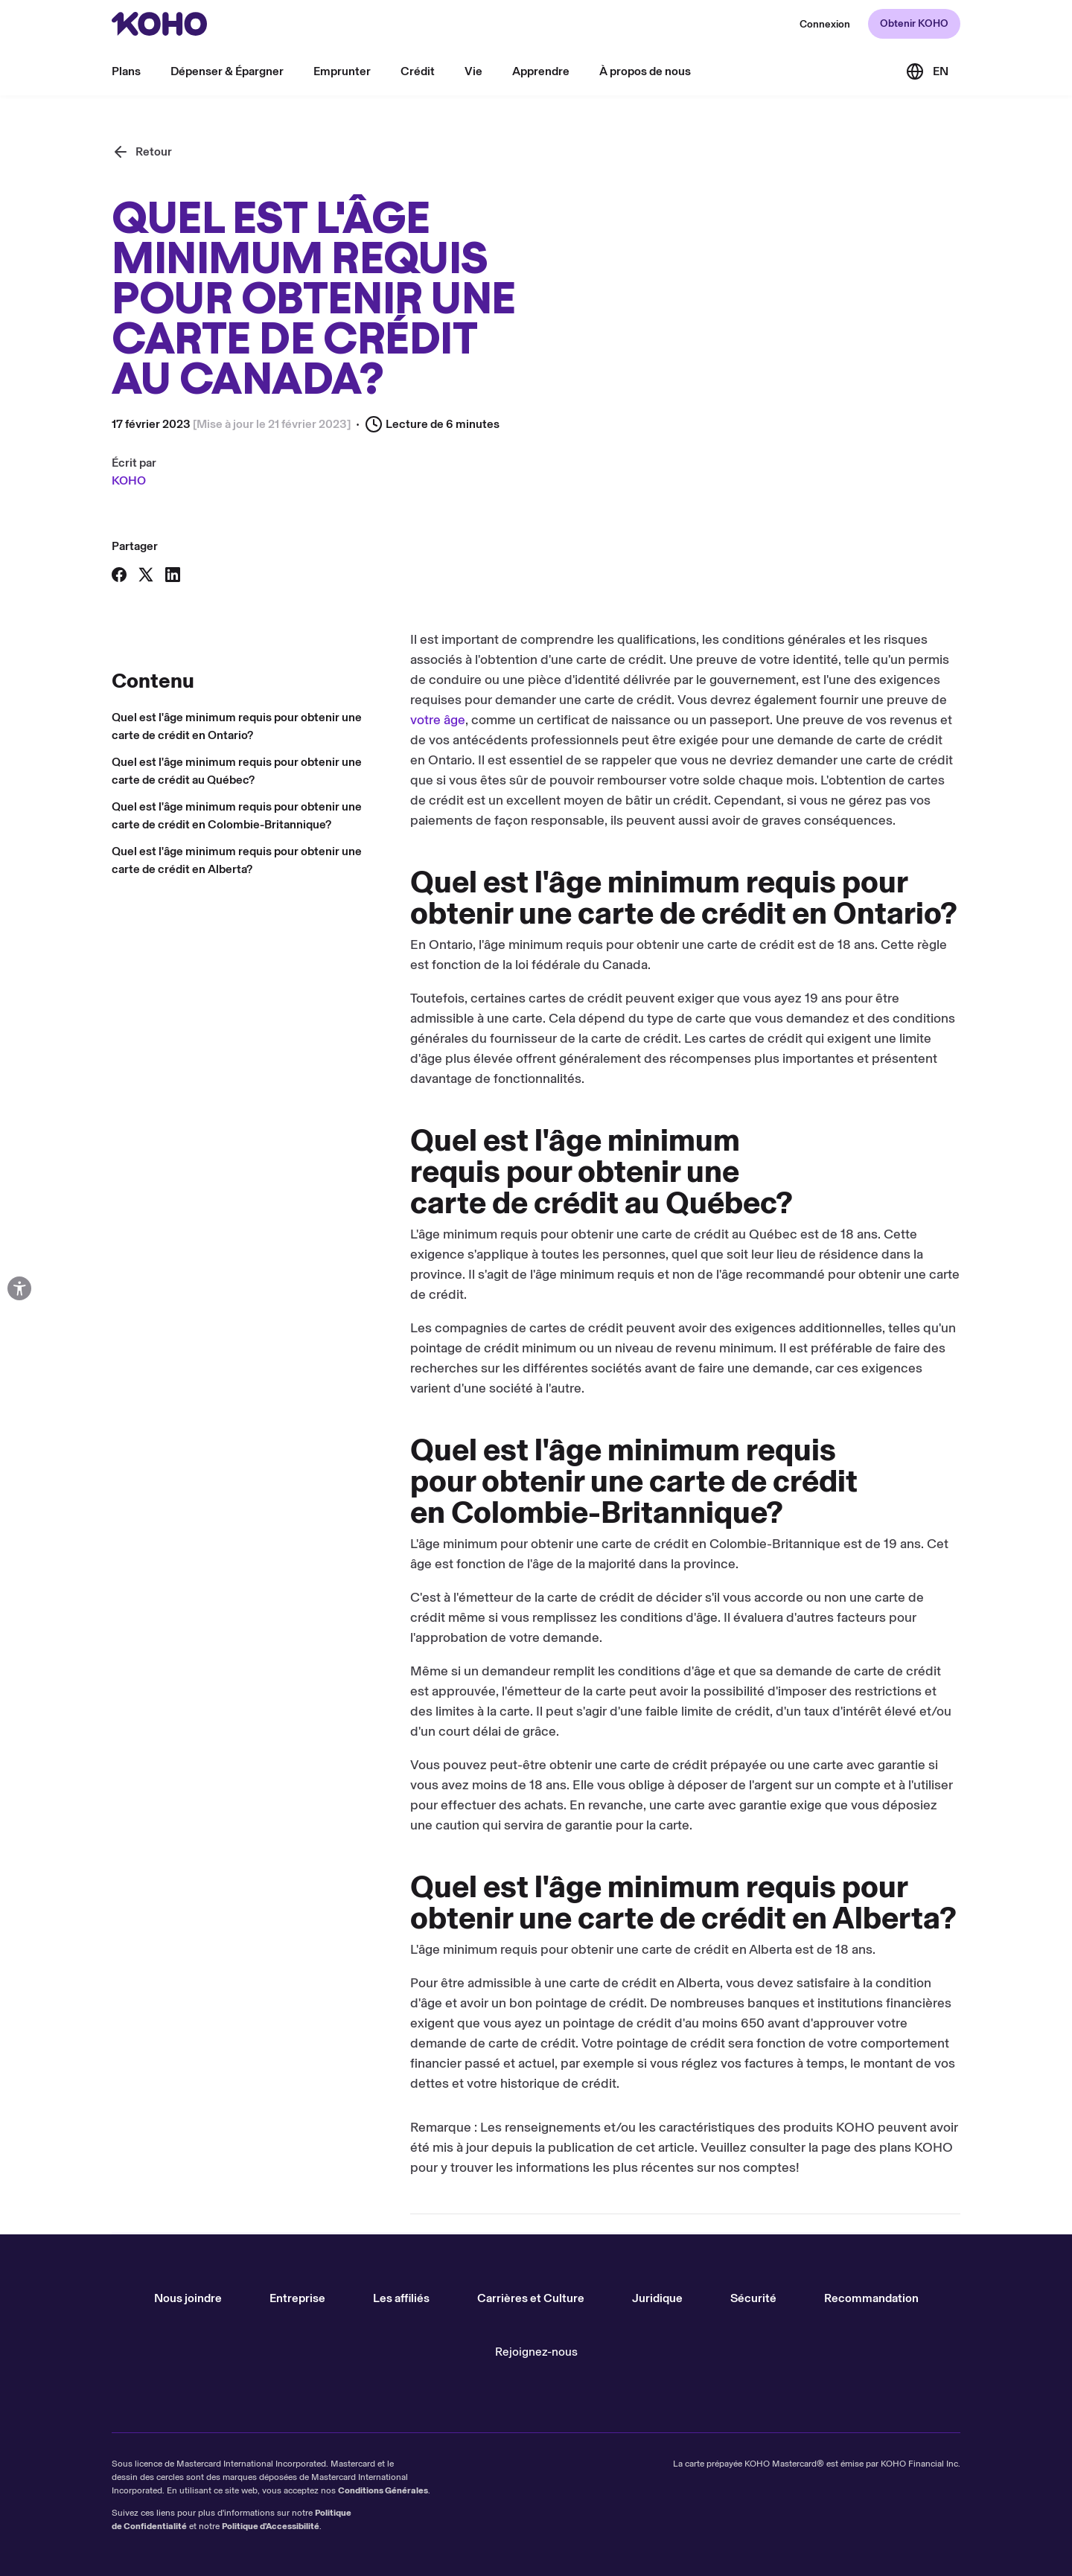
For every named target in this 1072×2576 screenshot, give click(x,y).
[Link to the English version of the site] (927, 71)
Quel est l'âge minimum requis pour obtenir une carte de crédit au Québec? (237, 771)
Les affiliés (401, 2298)
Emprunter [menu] (342, 71)
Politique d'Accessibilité (270, 2526)
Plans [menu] (126, 71)
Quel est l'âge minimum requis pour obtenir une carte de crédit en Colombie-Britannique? (237, 815)
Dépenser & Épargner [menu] (227, 71)
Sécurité (753, 2298)
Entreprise (297, 2298)
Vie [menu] (473, 71)
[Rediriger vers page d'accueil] (159, 24)
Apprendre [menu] (541, 71)
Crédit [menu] (418, 71)
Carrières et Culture (530, 2298)
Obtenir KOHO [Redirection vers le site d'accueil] (914, 23)
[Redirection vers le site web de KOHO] (825, 24)
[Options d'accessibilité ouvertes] (19, 1288)
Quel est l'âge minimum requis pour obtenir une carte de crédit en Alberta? (237, 860)
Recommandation (871, 2298)
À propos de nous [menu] (645, 71)
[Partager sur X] (145, 574)
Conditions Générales (383, 2490)
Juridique (657, 2298)
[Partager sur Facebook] (119, 574)
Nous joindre (188, 2298)
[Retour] (142, 152)
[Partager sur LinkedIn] (172, 574)
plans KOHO (916, 2147)
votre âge (437, 720)
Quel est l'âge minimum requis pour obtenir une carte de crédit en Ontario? (237, 726)
